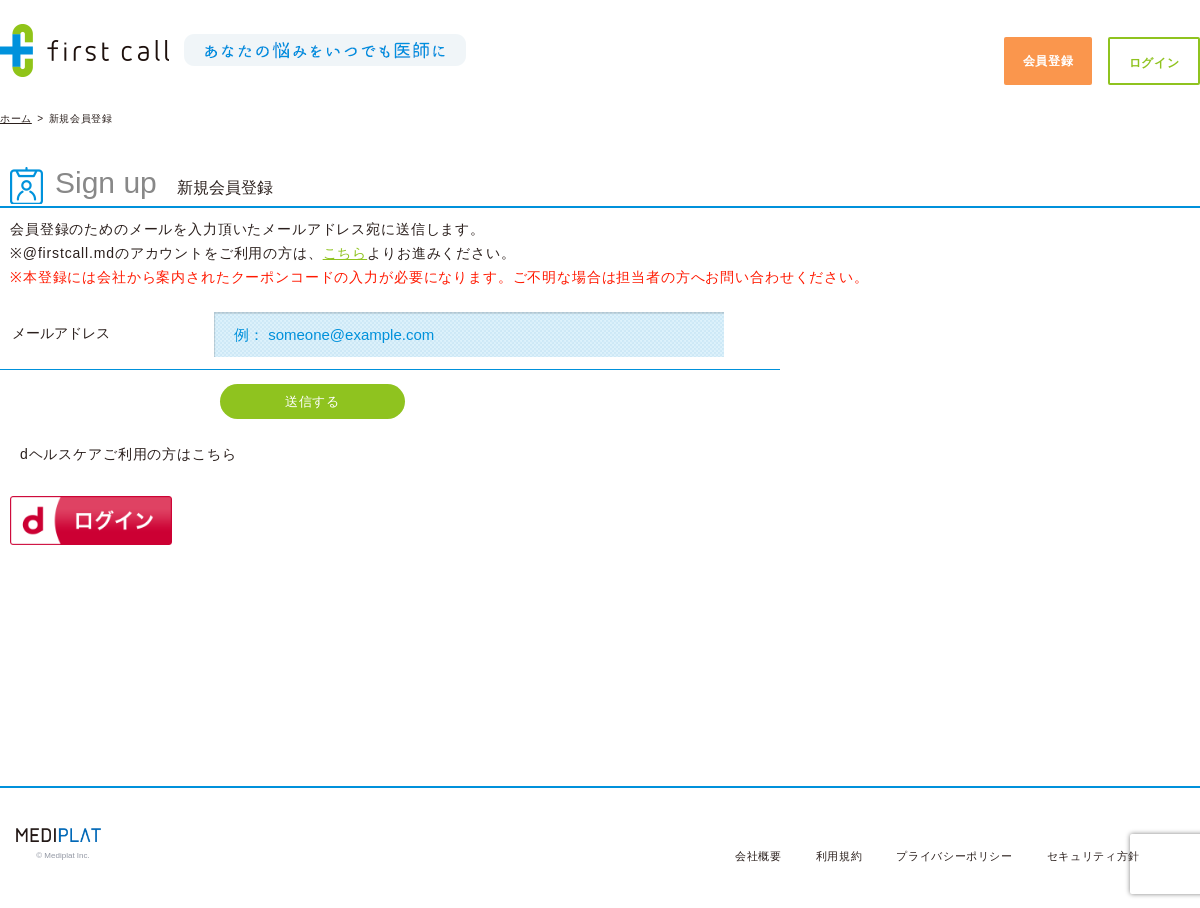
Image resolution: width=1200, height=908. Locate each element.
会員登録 (1048, 61)
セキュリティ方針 (1093, 856)
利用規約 (839, 856)
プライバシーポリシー (954, 856)
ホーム (16, 118)
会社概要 (758, 856)
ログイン (1154, 63)
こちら (345, 253)
